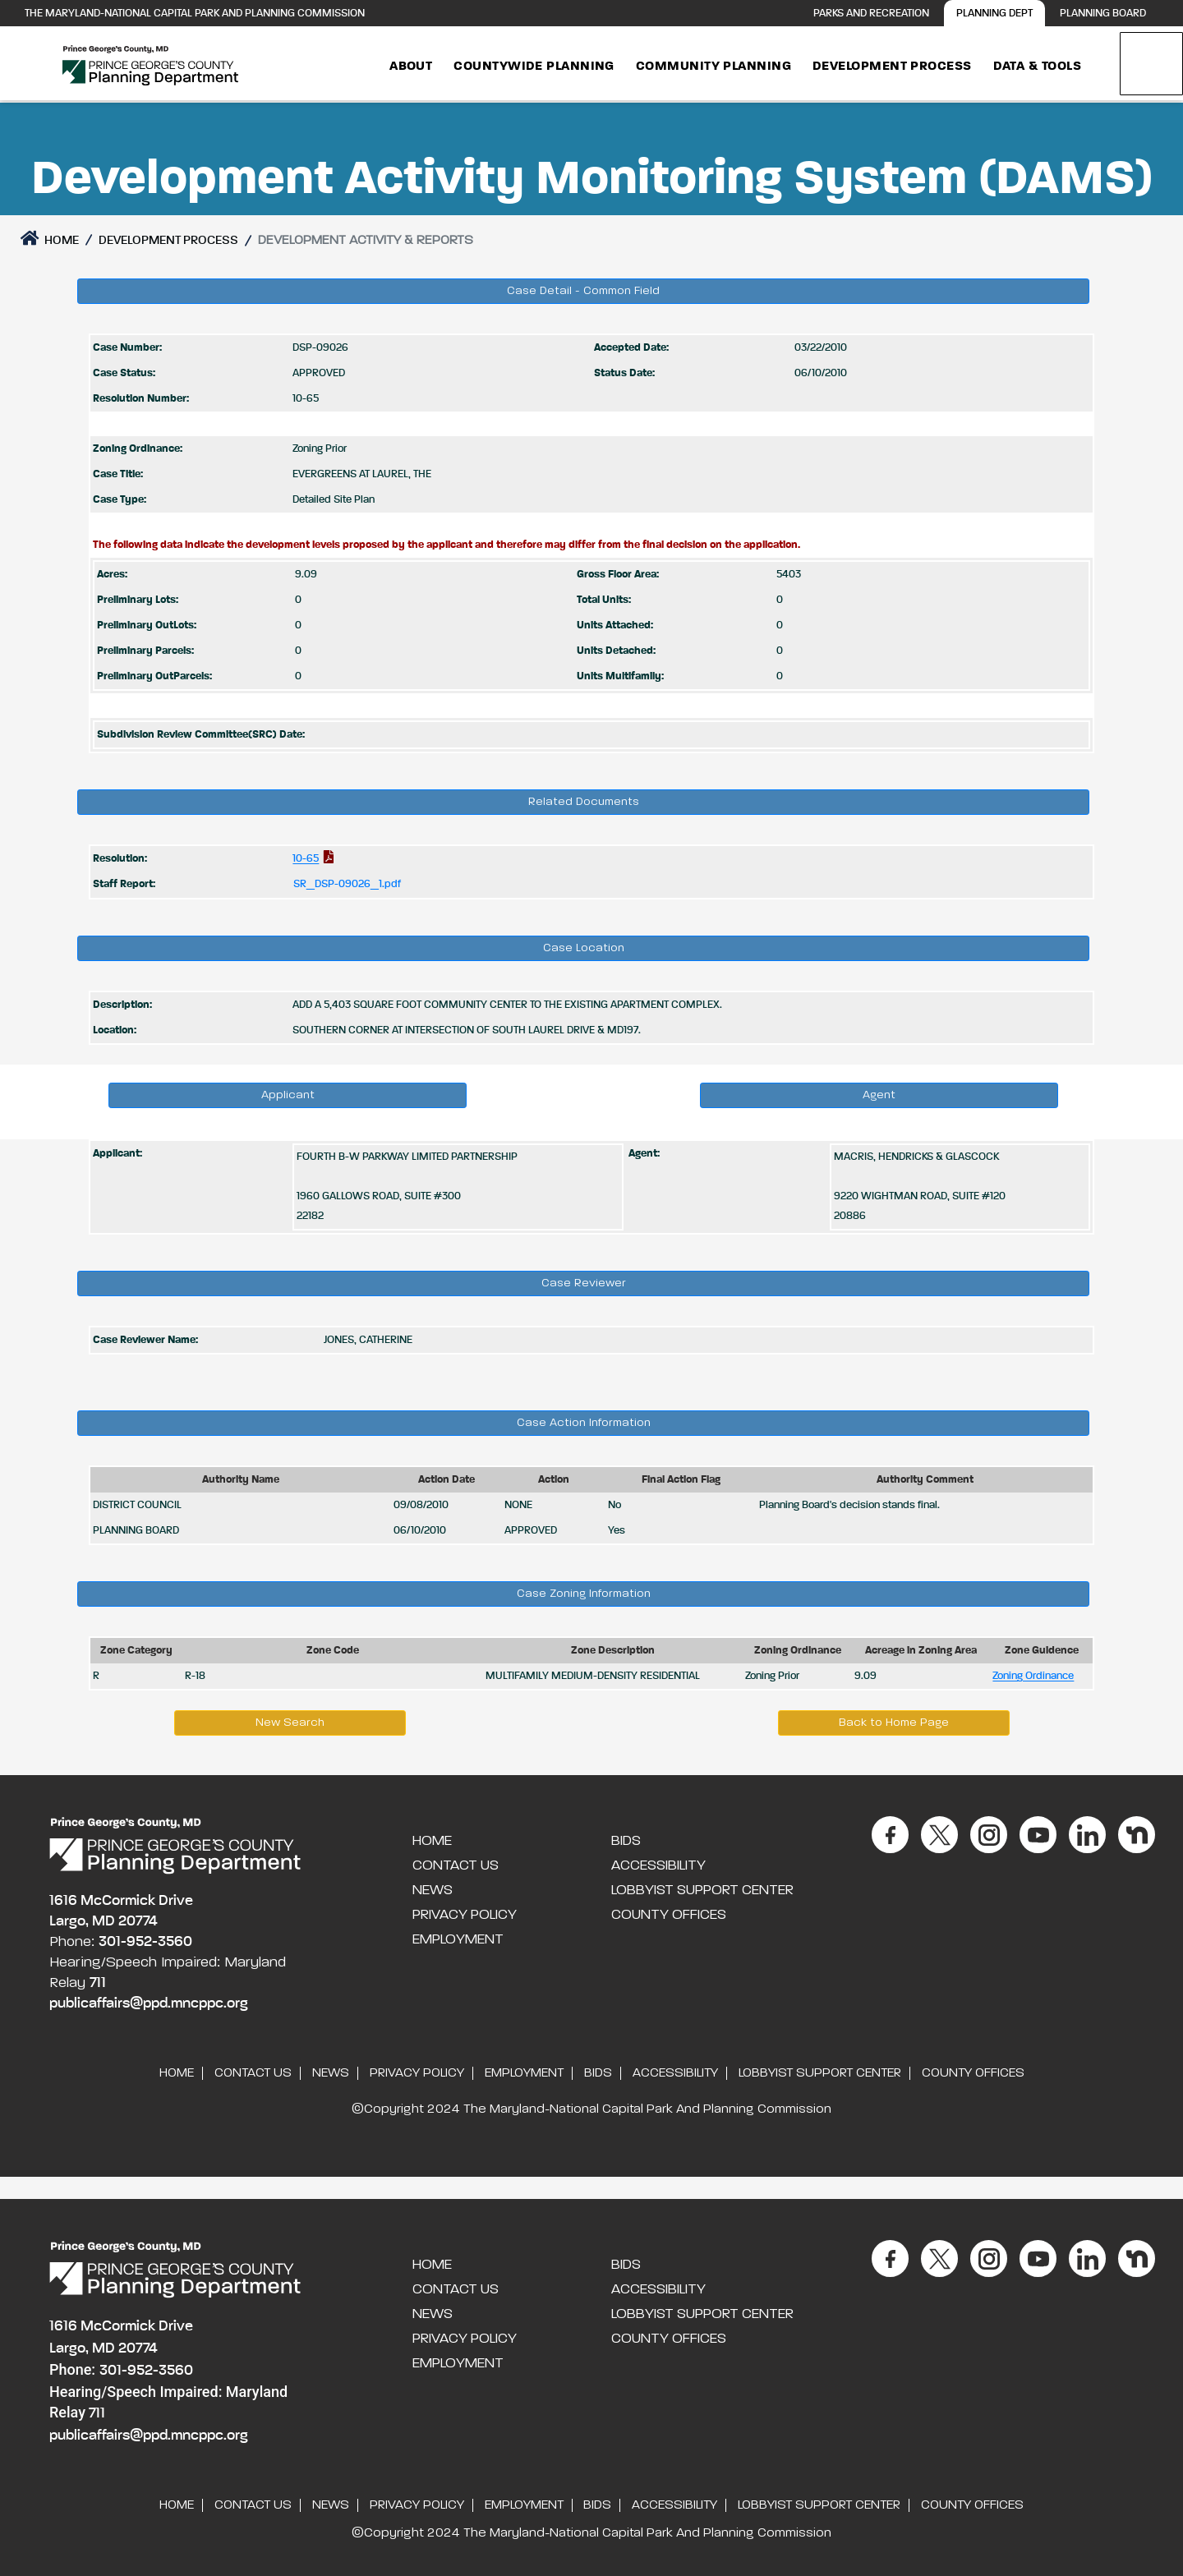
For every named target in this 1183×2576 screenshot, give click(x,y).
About (410, 66)
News (432, 1890)
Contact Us (455, 1865)
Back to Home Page (894, 1722)
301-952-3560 (145, 1941)
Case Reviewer (583, 1283)
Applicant (288, 1095)
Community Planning (713, 66)
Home (50, 238)
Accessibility (658, 1865)
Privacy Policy (464, 1914)
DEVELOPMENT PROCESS (168, 240)
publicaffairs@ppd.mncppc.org (148, 2003)
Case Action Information (584, 1422)
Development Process (892, 66)
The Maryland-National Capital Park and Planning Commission (195, 13)
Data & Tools (1037, 66)
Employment (458, 1939)
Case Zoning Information (584, 1593)
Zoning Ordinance (1033, 1676)
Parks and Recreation (871, 13)
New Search (290, 1722)
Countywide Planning (534, 66)
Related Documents (583, 801)
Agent (879, 1095)
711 (98, 1983)
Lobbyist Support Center (702, 1890)
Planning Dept (994, 13)
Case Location (583, 948)
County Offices (668, 1914)
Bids (626, 1840)
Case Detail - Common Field (583, 291)
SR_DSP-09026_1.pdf (347, 884)
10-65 (305, 858)
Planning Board (1103, 13)
